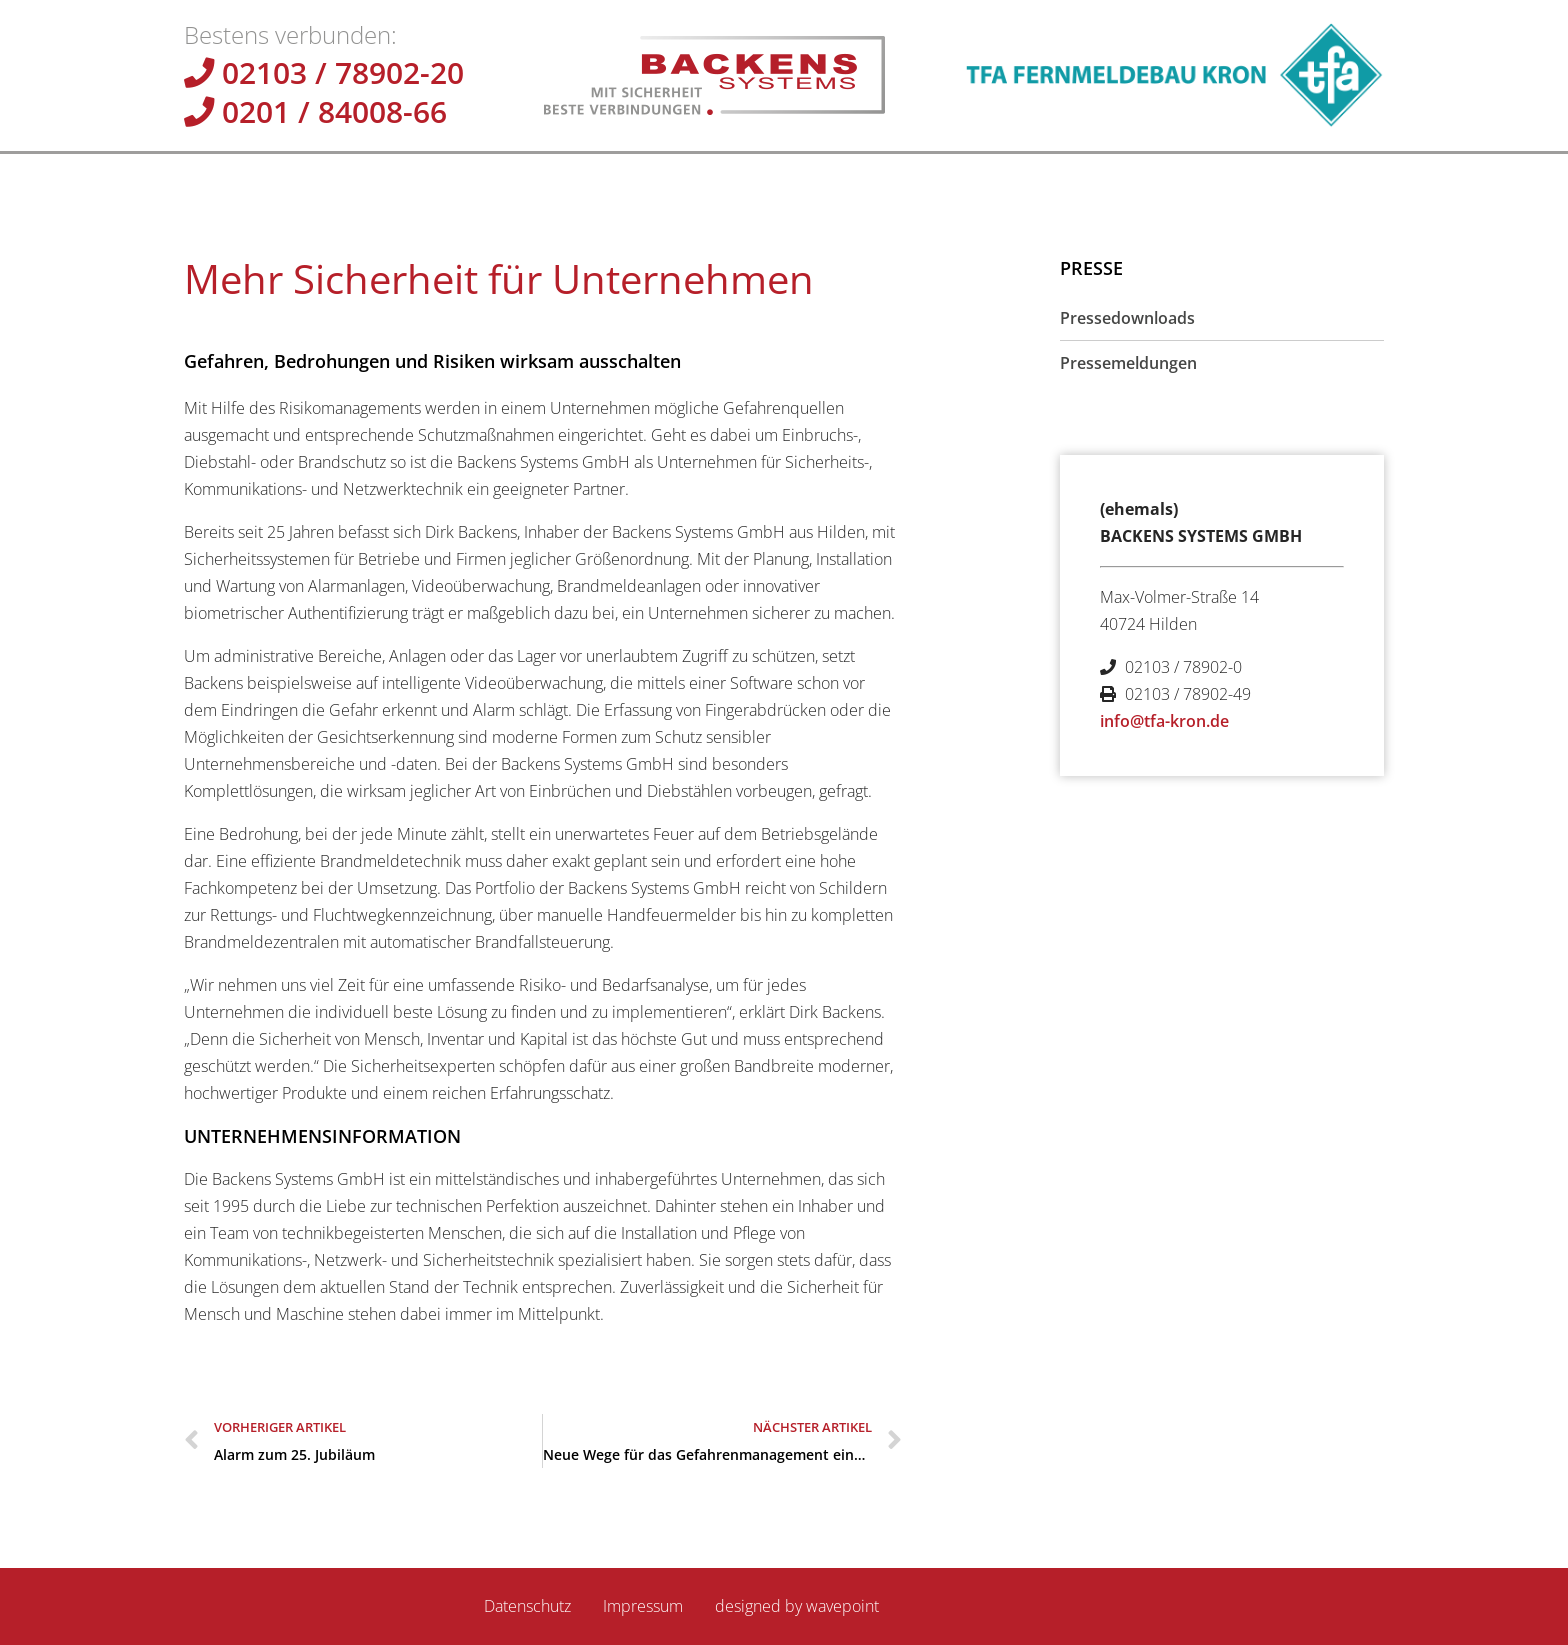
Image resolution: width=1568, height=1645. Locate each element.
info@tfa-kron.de (1164, 721)
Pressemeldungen (1128, 363)
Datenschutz (527, 1606)
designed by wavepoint (797, 1606)
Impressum (643, 1606)
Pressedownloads (1127, 318)
